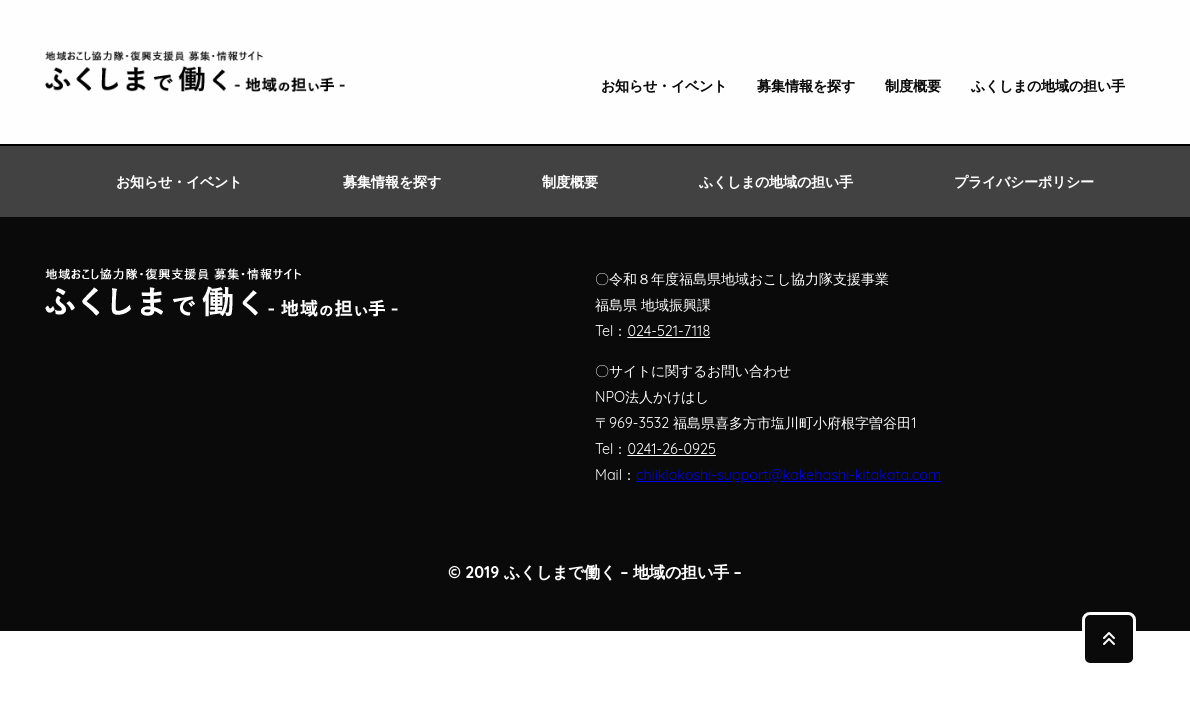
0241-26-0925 (671, 449)
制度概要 (913, 86)
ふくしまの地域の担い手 (1048, 86)
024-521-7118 (668, 331)
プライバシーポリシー (1024, 182)
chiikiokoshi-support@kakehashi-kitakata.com (788, 475)
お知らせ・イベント (664, 86)
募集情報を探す (806, 86)
